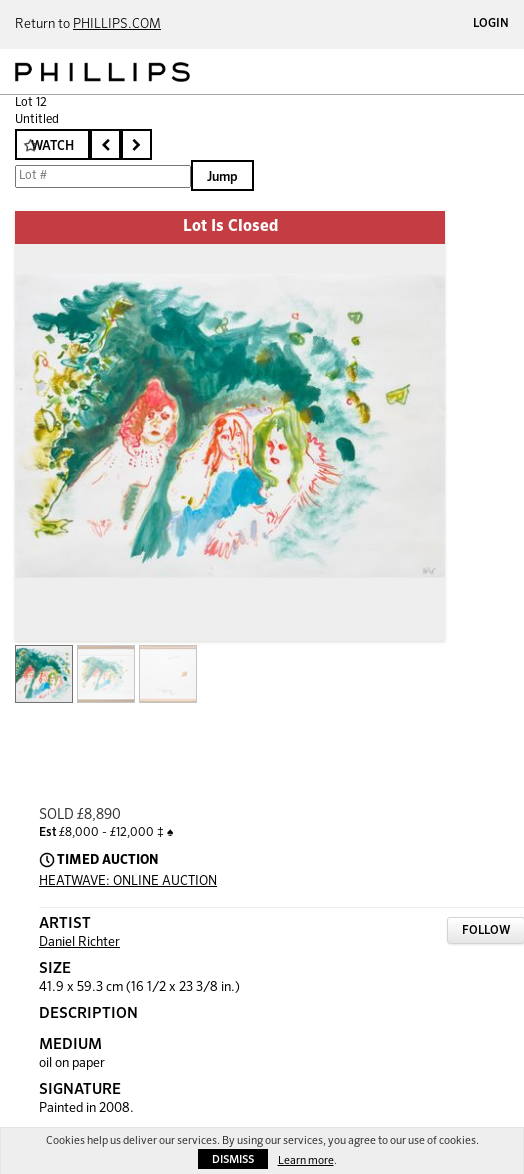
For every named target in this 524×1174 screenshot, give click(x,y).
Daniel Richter (79, 942)
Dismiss (233, 1159)
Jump (222, 177)
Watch (52, 146)
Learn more (306, 1160)
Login (491, 24)
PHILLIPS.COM (117, 24)
